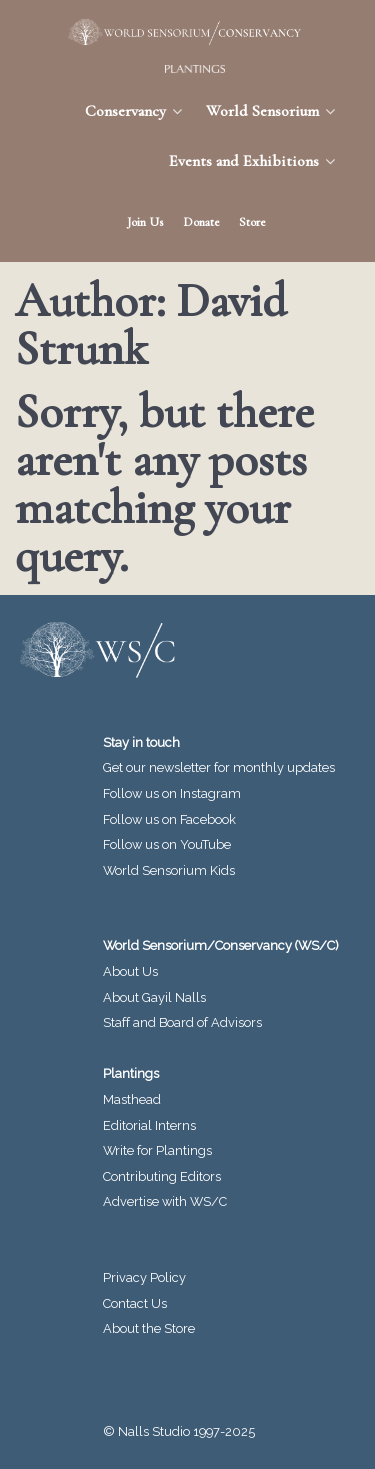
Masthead (132, 1099)
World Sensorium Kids (169, 870)
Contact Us (135, 1303)
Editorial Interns (149, 1125)
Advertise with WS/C (165, 1201)
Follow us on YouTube (167, 844)
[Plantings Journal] (187, 69)
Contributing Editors (162, 1176)
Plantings (131, 1073)
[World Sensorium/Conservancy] (178, 32)
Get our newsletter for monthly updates (219, 767)
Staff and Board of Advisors (182, 1022)
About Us (130, 971)
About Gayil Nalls (154, 997)
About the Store (149, 1328)
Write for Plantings (157, 1150)
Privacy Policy (144, 1277)
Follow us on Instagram (172, 793)
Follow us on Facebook (169, 819)
